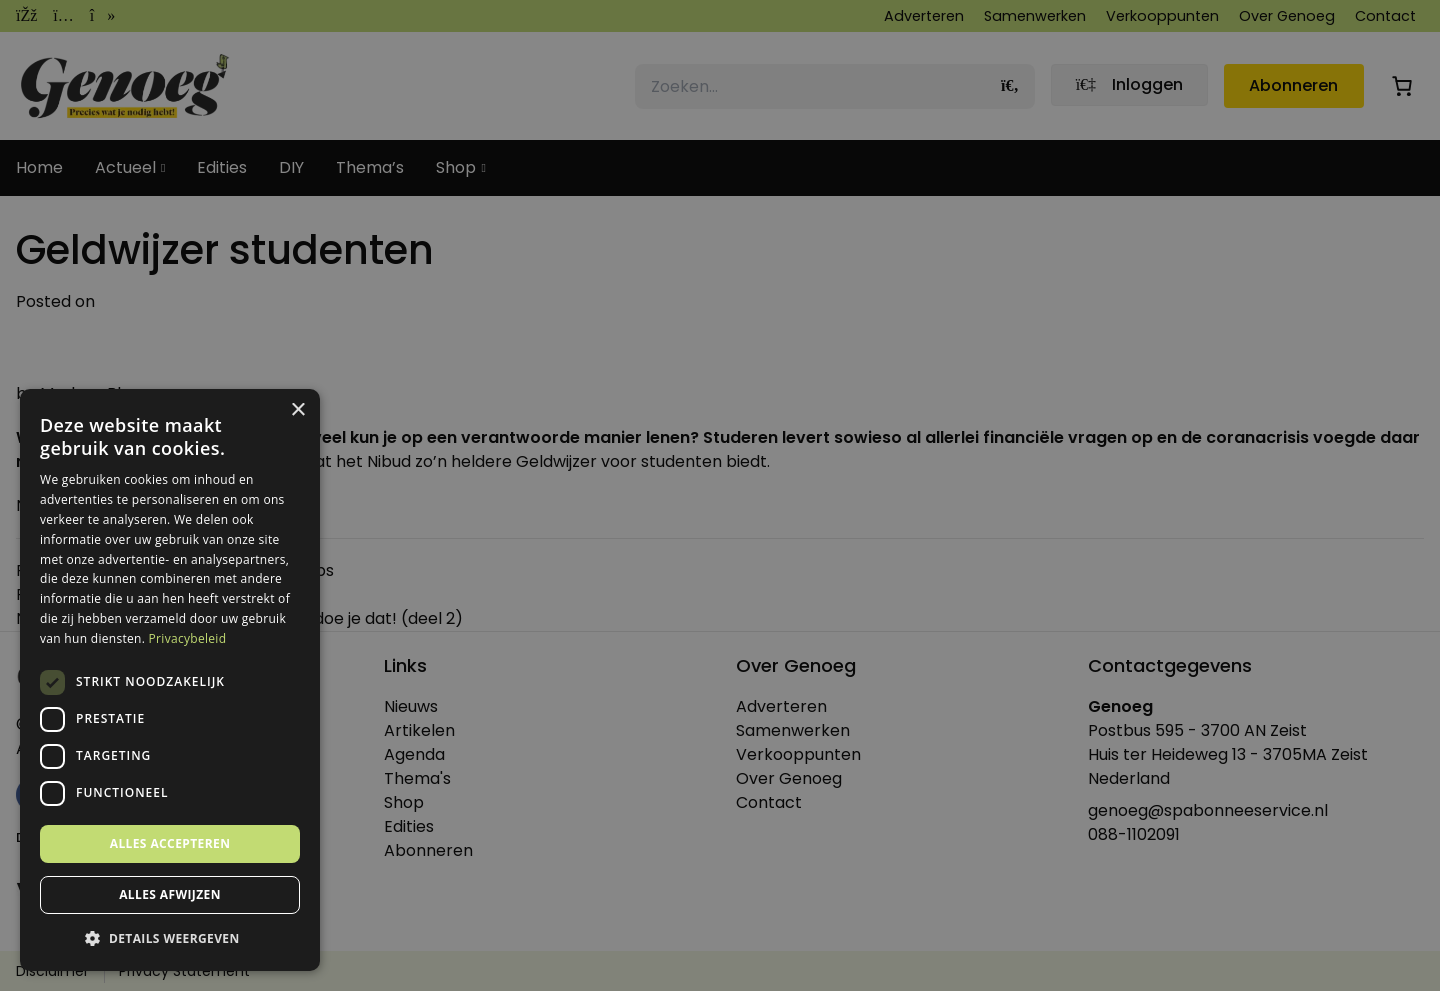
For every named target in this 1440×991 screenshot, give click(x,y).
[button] (170, 939)
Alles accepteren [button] (170, 843)
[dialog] (720, 495)
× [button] (297, 410)
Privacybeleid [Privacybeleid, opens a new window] (188, 638)
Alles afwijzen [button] (170, 894)
